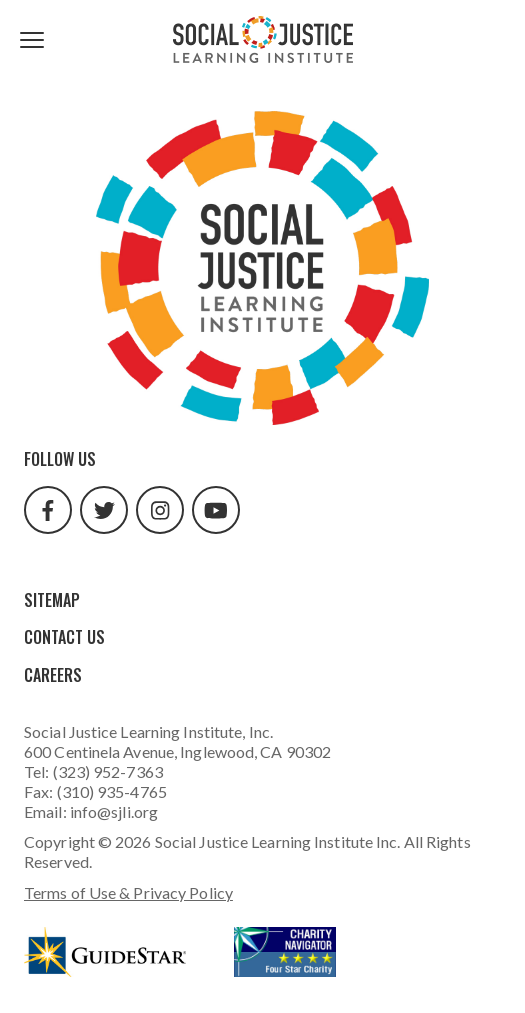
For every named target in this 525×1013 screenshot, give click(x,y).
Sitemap (52, 600)
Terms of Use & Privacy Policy (128, 892)
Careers (53, 675)
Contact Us (64, 637)
